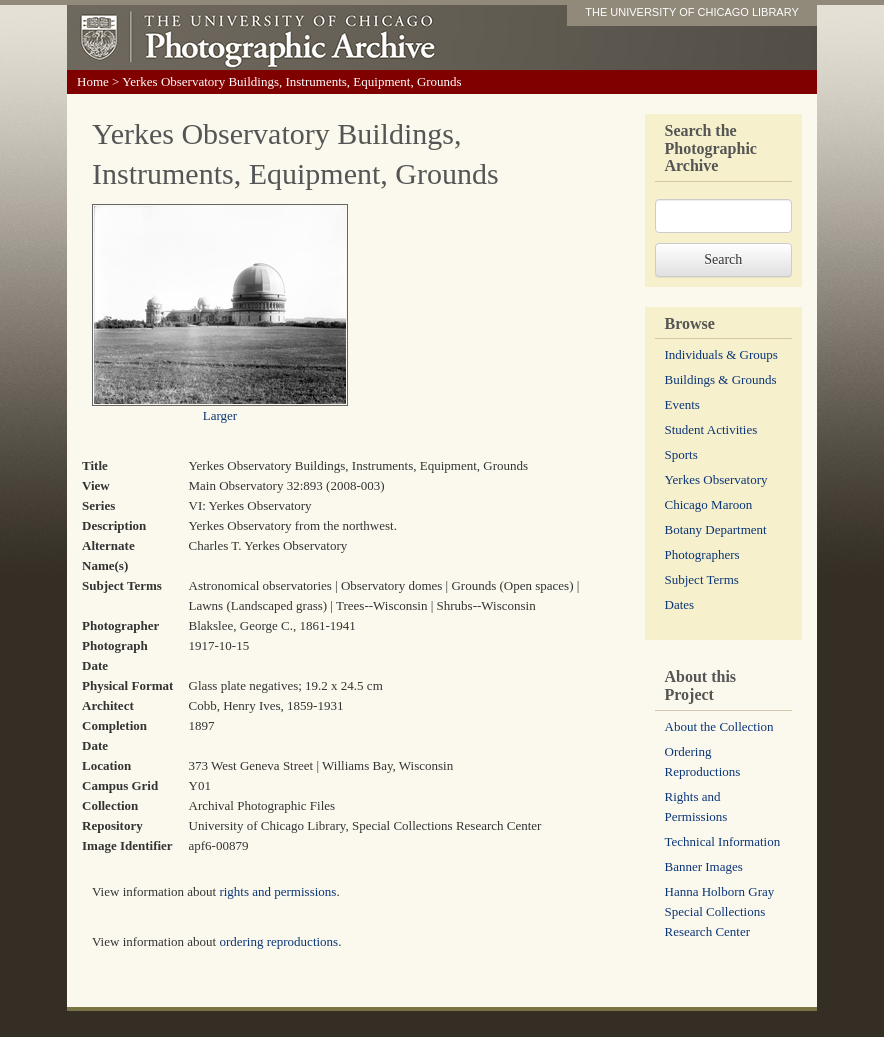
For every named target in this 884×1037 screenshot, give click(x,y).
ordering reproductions (278, 941)
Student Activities (711, 429)
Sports (681, 454)
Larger (220, 415)
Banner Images (704, 866)
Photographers (702, 554)
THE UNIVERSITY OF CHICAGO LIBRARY (692, 12)
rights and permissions (277, 891)
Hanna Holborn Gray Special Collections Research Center (720, 911)
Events (682, 404)
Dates (680, 604)
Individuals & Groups (721, 354)
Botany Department (716, 529)
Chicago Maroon (709, 504)
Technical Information (723, 841)
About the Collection (719, 726)
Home (93, 81)
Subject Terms (702, 579)
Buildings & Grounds (721, 379)
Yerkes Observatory (716, 479)
